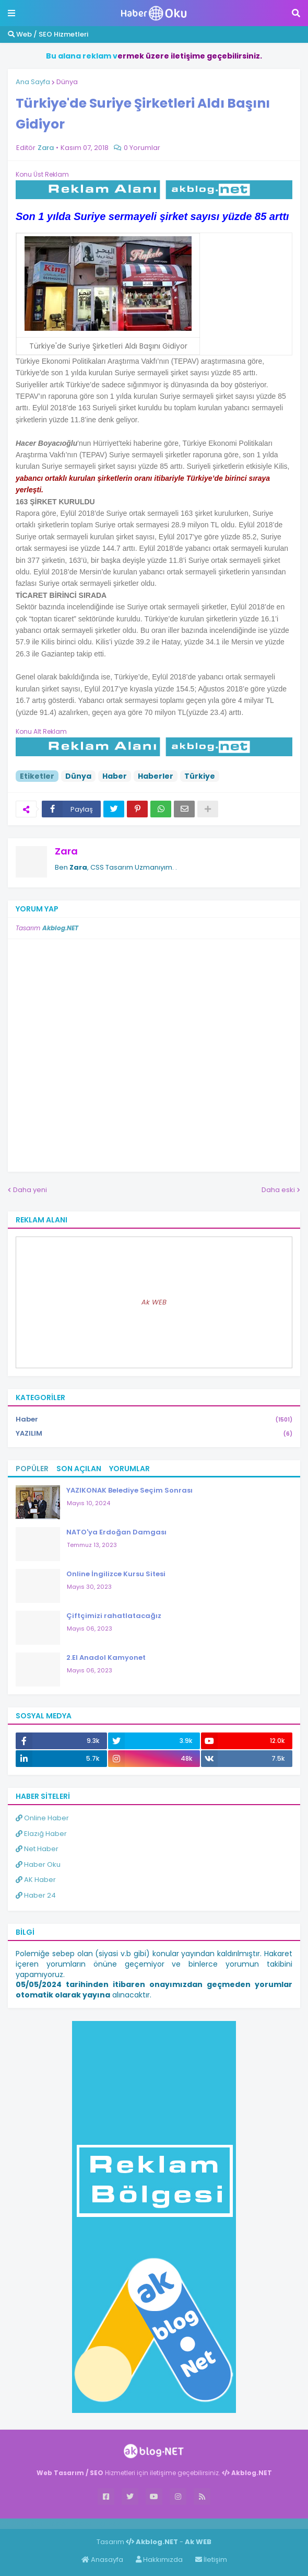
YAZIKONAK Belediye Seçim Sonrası (129, 1490)
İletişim (211, 2560)
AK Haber (36, 1880)
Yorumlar (129, 1468)
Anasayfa (102, 2560)
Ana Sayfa (33, 82)
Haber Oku (38, 1864)
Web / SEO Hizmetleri (48, 34)
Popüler (32, 1468)
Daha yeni (30, 1190)
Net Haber (37, 1849)
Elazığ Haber (41, 1834)
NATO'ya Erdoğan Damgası (116, 1532)
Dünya (67, 82)
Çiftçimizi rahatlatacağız (113, 1616)
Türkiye (199, 776)
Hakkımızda (159, 2560)
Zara (66, 851)
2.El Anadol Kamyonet (106, 1657)
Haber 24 (36, 1895)
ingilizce (108, 2523)
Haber (114, 776)
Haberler (155, 776)
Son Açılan (78, 1468)
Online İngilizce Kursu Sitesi (115, 1574)
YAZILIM (154, 1433)
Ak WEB (154, 1302)
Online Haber (42, 1818)
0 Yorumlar (142, 148)
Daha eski (278, 1190)
